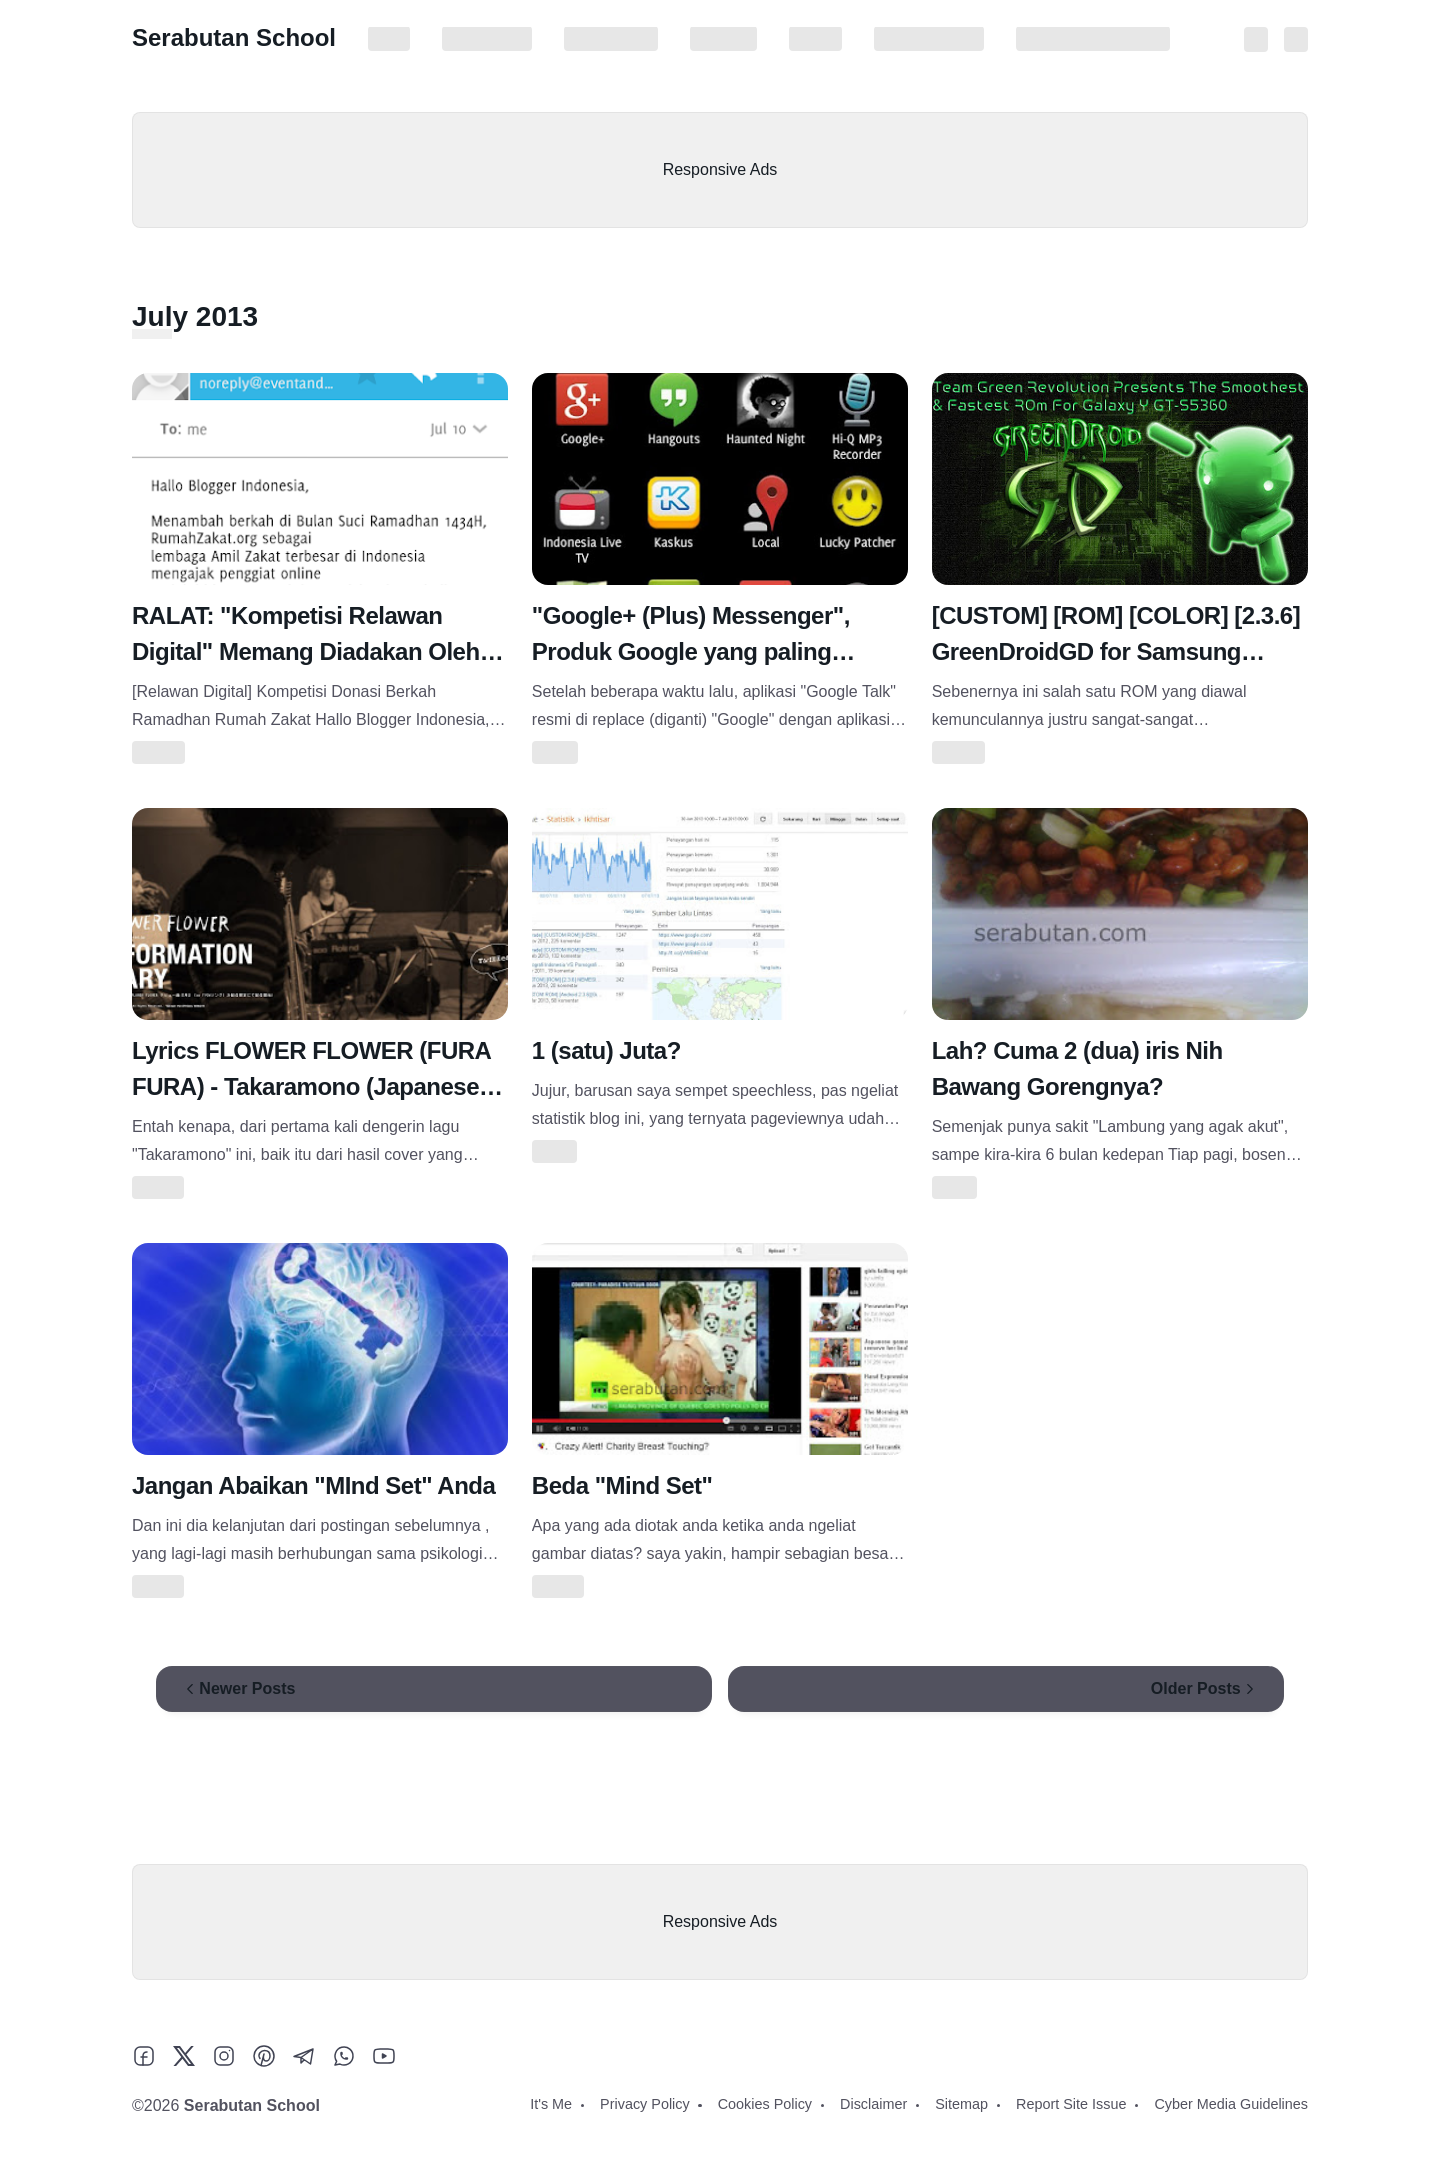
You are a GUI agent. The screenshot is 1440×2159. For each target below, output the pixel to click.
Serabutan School (234, 37)
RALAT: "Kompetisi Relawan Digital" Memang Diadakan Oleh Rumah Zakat (306, 651)
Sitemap (815, 39)
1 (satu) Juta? (606, 1050)
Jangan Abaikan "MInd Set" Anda (313, 1485)
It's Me (389, 39)
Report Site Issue (929, 39)
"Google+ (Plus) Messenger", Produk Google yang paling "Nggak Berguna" (691, 651)
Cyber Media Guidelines (1093, 39)
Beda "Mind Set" (622, 1485)
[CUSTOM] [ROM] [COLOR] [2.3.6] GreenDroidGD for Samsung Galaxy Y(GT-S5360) (1116, 651)
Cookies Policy (611, 39)
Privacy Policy (487, 39)
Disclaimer (723, 39)
